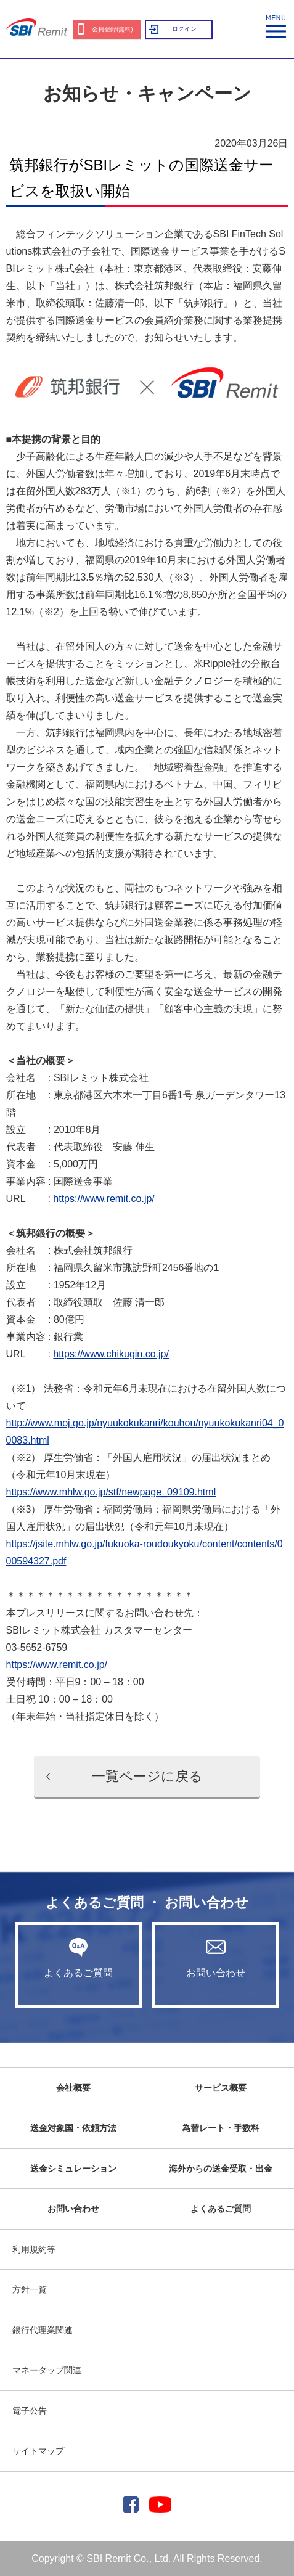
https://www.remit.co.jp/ (104, 1198)
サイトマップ (38, 2451)
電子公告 (29, 2411)
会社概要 (73, 2088)
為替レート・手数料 (220, 2128)
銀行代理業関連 (42, 2330)
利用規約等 (33, 2249)
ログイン (184, 28)
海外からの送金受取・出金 (220, 2168)
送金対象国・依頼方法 (73, 2128)
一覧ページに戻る (147, 1776)
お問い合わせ (215, 1957)
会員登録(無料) (112, 29)
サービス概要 (221, 2088)
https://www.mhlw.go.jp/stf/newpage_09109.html (111, 1492)
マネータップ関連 (46, 2370)
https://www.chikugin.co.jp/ (111, 1354)
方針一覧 (29, 2289)
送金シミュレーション (73, 2168)
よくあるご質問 (78, 1957)
